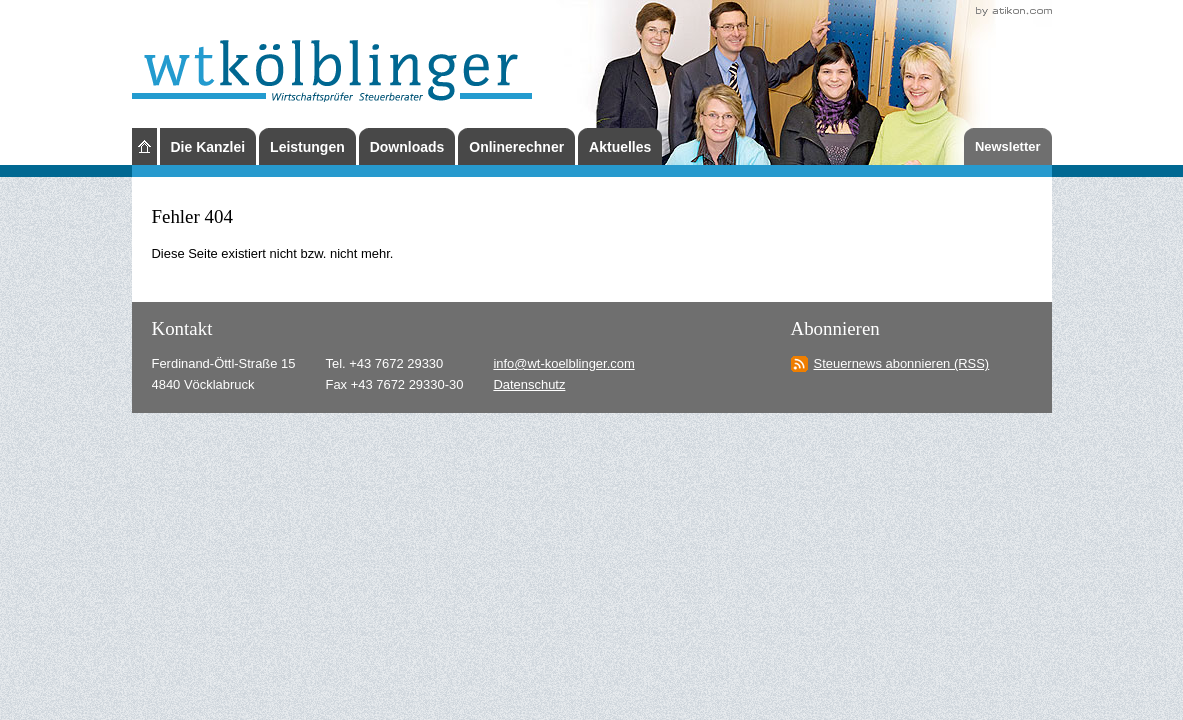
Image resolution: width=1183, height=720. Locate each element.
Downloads (407, 147)
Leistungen (307, 147)
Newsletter (1008, 146)
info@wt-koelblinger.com (563, 363)
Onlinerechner (516, 147)
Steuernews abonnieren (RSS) (902, 363)
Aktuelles (620, 147)
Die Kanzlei (208, 147)
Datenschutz (529, 384)
